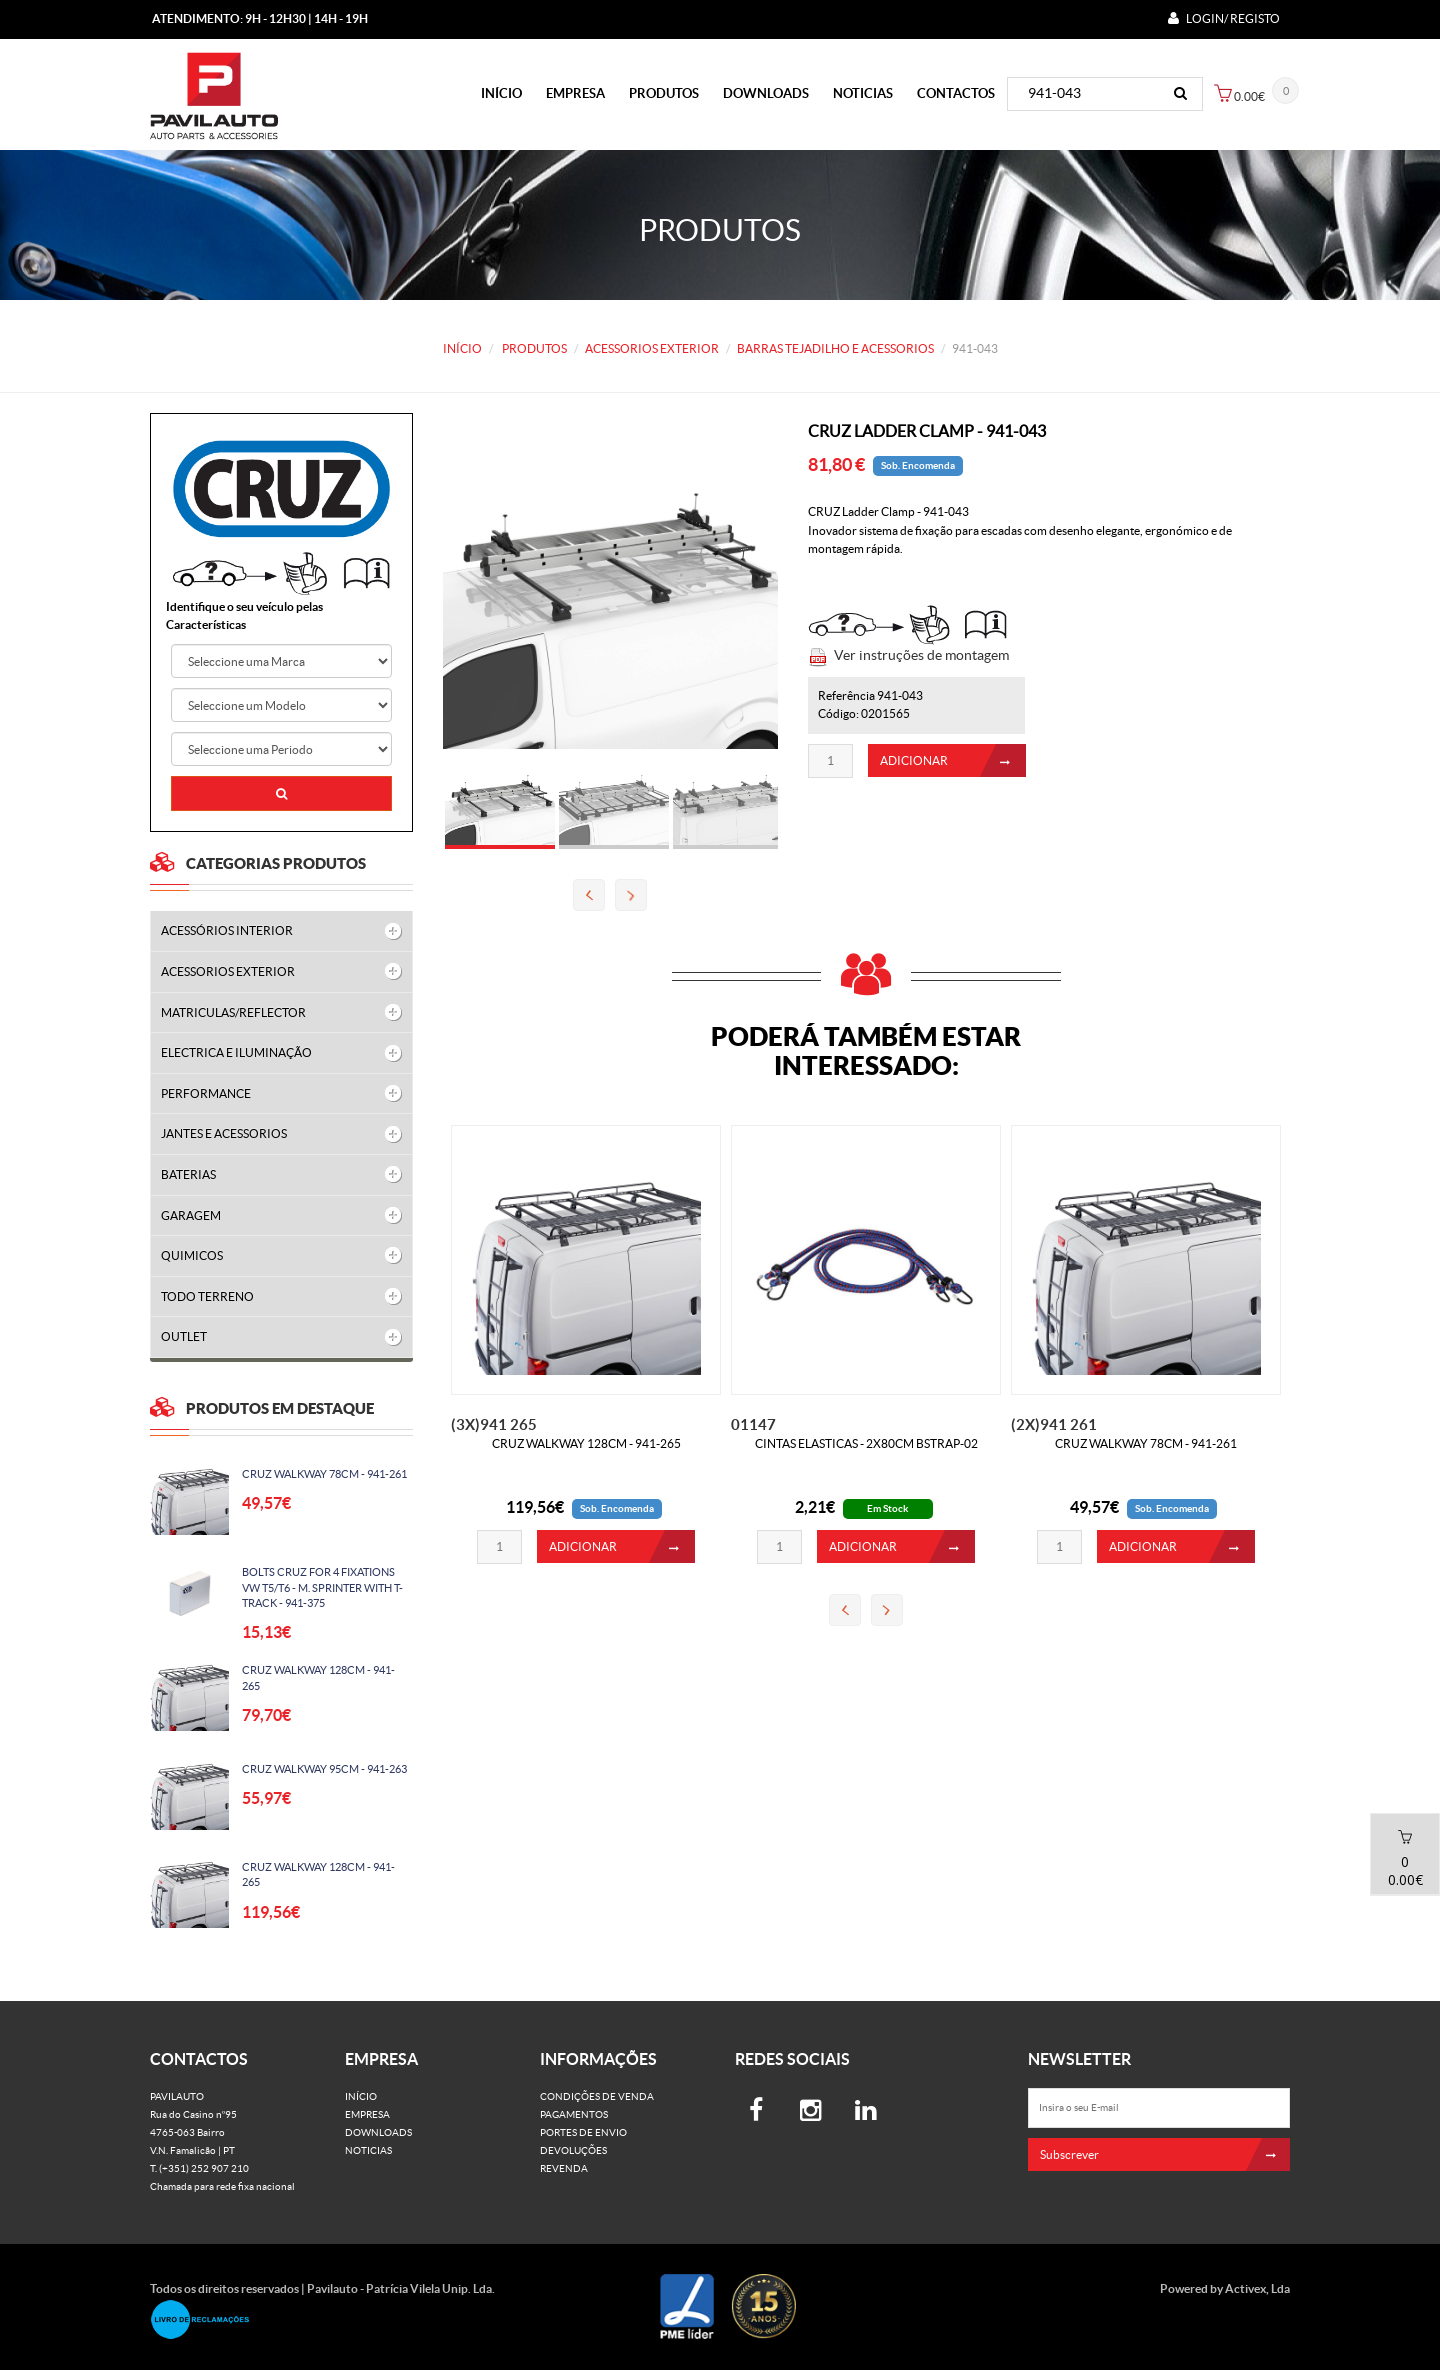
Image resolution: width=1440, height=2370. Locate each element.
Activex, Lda (1257, 2288)
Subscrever (1165, 2154)
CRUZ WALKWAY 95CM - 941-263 (323, 1769)
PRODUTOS (664, 93)
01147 (753, 1424)
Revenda (564, 2168)
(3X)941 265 (494, 1424)
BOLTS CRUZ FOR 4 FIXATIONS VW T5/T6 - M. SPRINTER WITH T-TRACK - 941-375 (321, 1587)
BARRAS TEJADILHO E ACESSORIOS (835, 348)
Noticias (863, 93)
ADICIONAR (953, 767)
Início (501, 93)
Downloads (766, 93)
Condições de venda (597, 2096)
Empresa (575, 93)
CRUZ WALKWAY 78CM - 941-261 (323, 1474)
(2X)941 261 (1054, 1424)
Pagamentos (574, 2114)
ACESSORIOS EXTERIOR (652, 348)
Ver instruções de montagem (921, 662)
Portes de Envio (583, 2132)
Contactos (956, 93)
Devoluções (573, 2150)
